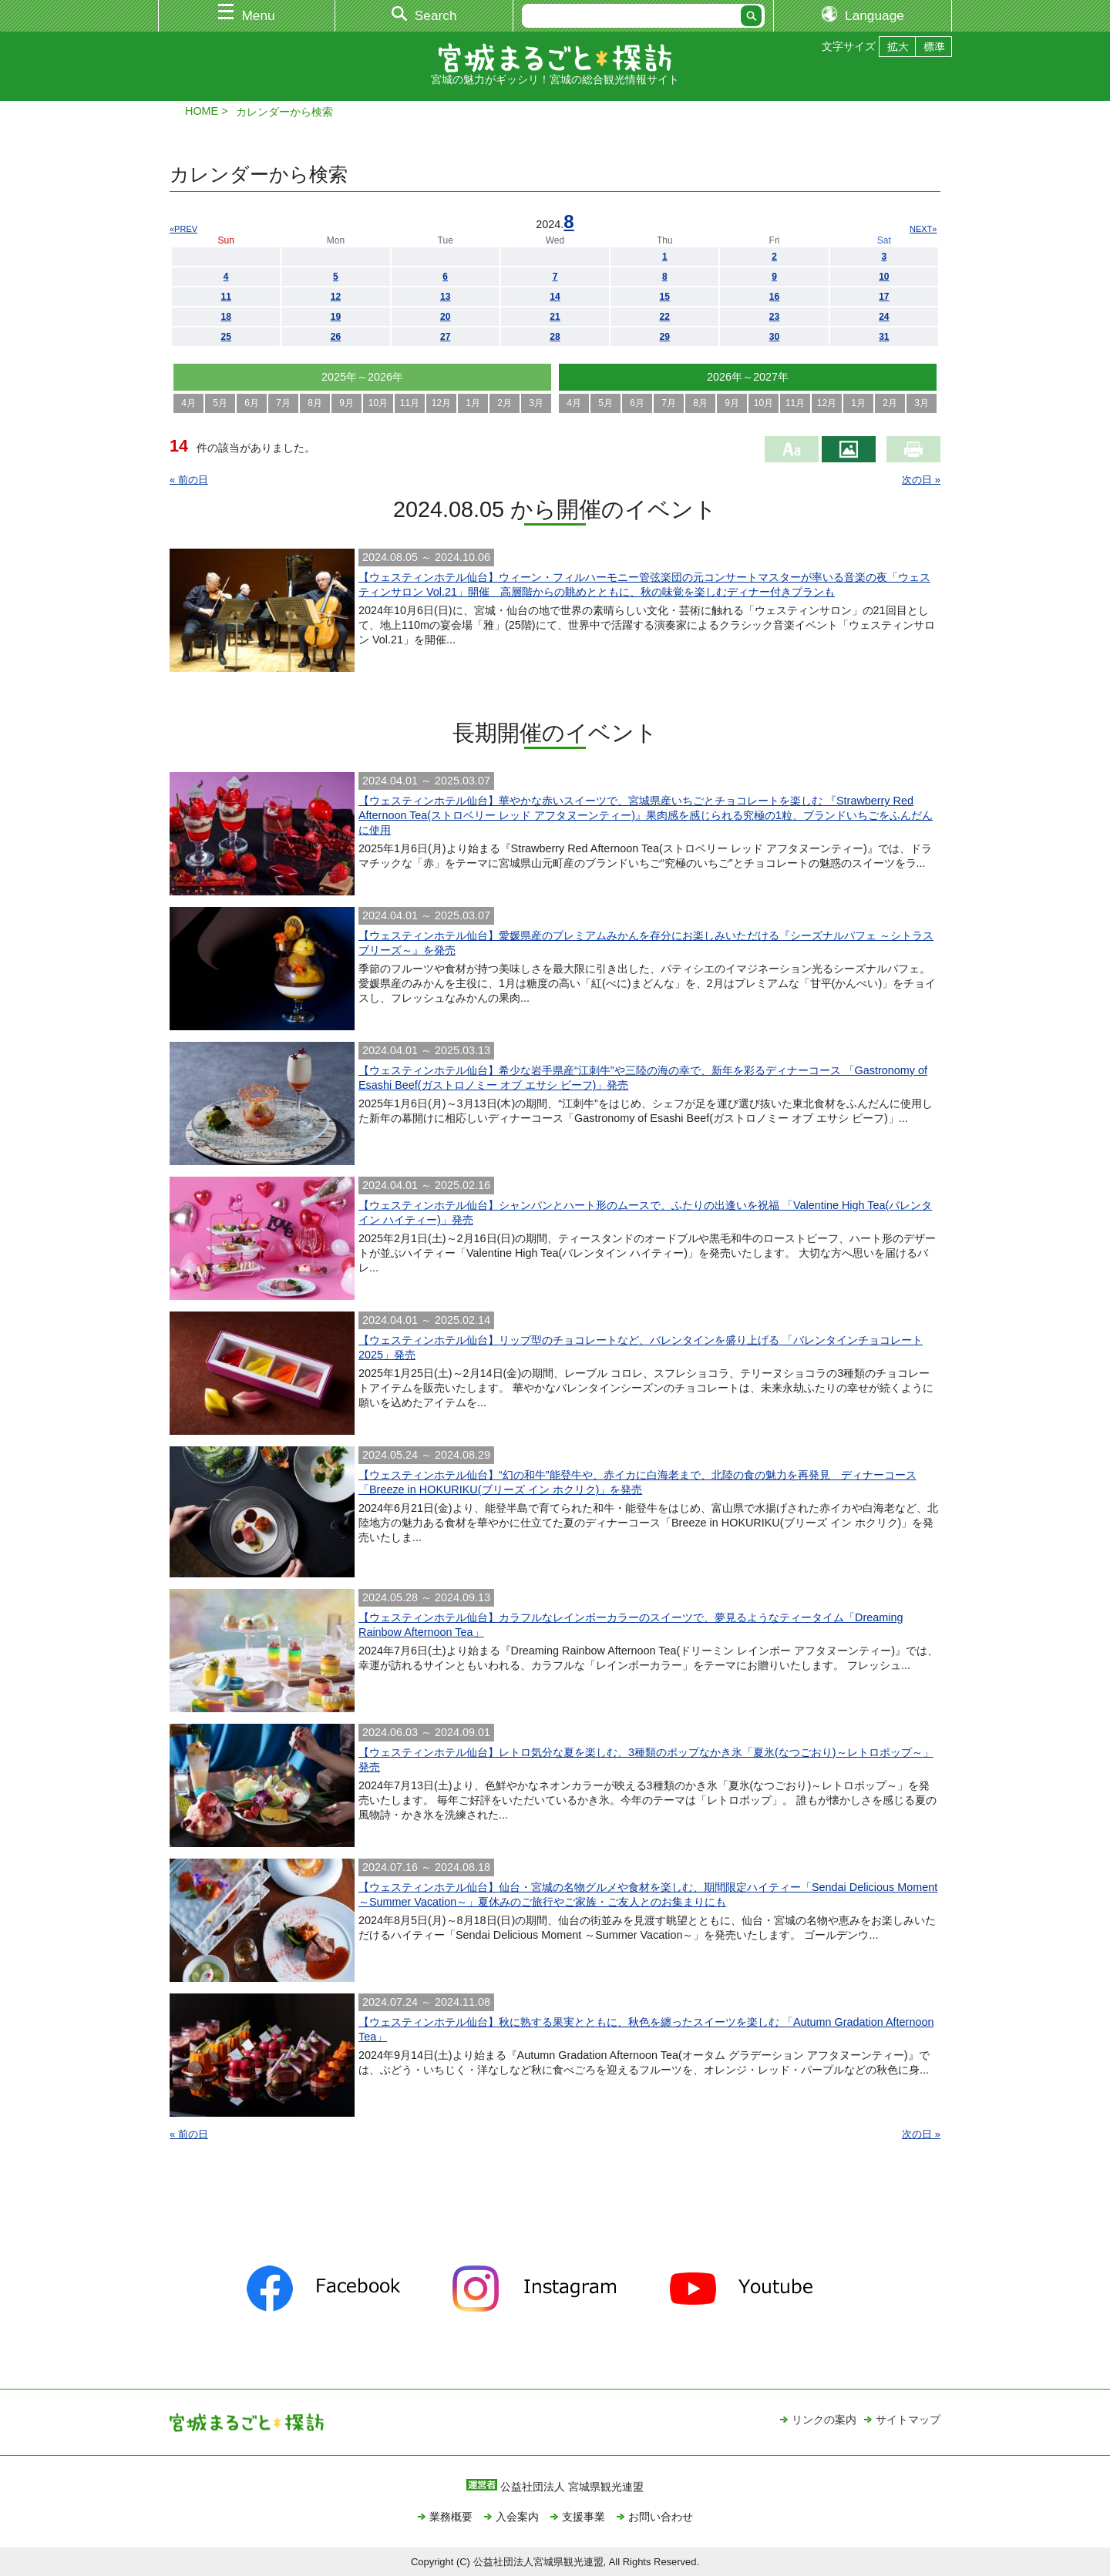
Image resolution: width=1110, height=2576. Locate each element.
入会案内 (517, 2517)
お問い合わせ (660, 2517)
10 (884, 276)
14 (555, 296)
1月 (473, 403)
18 (225, 316)
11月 (409, 403)
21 (555, 316)
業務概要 (451, 2517)
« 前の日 (189, 479)
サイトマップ (908, 2419)
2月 (504, 403)
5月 (220, 403)
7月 (283, 403)
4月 (188, 403)
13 (445, 296)
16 (774, 296)
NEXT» (923, 228)
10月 (378, 403)
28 (555, 336)
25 (225, 336)
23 (774, 316)
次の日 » (921, 479)
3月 (536, 403)
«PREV (183, 228)
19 (336, 316)
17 (884, 296)
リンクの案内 (824, 2419)
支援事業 (583, 2517)
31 (884, 336)
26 (336, 336)
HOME (201, 111)
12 (336, 296)
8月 (315, 403)
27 (445, 336)
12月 (441, 403)
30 (774, 336)
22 (665, 316)
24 (884, 316)
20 (445, 316)
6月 (251, 403)
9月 (346, 403)
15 (665, 296)
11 (225, 296)
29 (665, 336)
